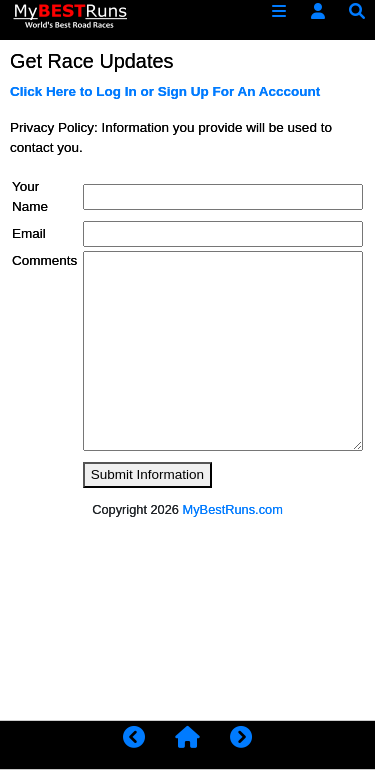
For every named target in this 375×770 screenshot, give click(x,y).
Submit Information (147, 474)
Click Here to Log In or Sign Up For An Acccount (165, 91)
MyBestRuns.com (233, 509)
